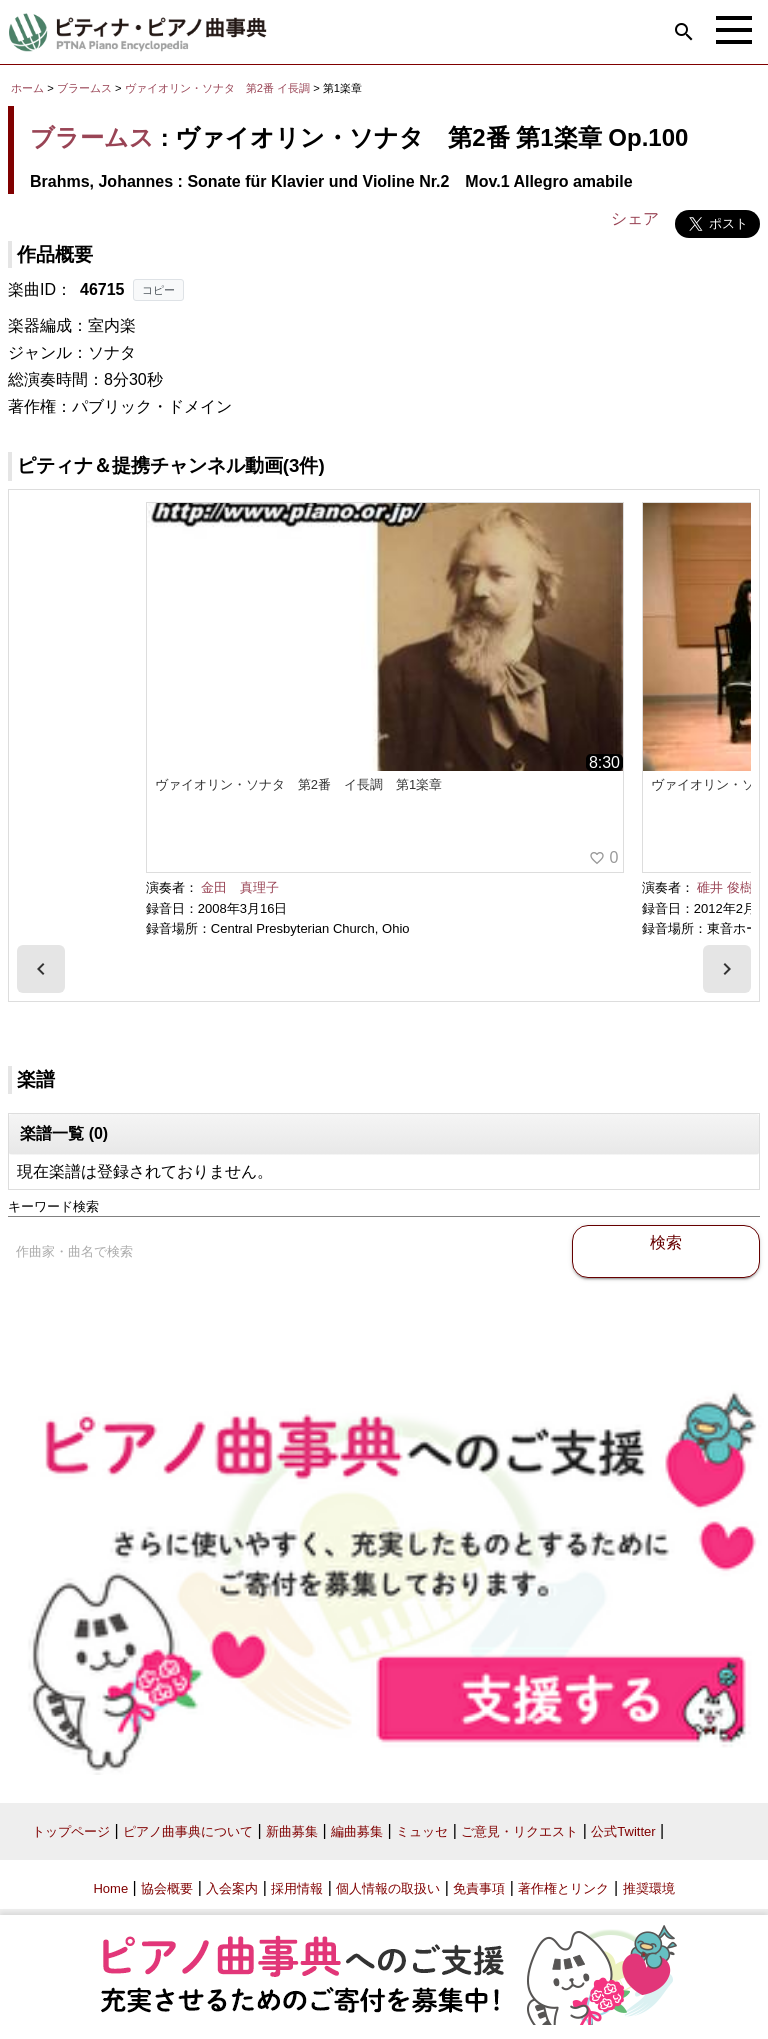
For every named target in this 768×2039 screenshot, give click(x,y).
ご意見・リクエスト (519, 1831)
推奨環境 (649, 1888)
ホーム (27, 88)
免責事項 (479, 1888)
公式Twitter (623, 1831)
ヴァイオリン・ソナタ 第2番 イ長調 (217, 88)
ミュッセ (422, 1831)
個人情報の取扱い (388, 1888)
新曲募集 (292, 1831)
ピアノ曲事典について (188, 1831)
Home (110, 1888)
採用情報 (297, 1888)
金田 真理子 (240, 887)
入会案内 (232, 1888)
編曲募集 (357, 1831)
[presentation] (41, 969)
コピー (158, 290)
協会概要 (167, 1888)
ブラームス (84, 88)
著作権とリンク (563, 1888)
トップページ (71, 1831)
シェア (635, 218)
